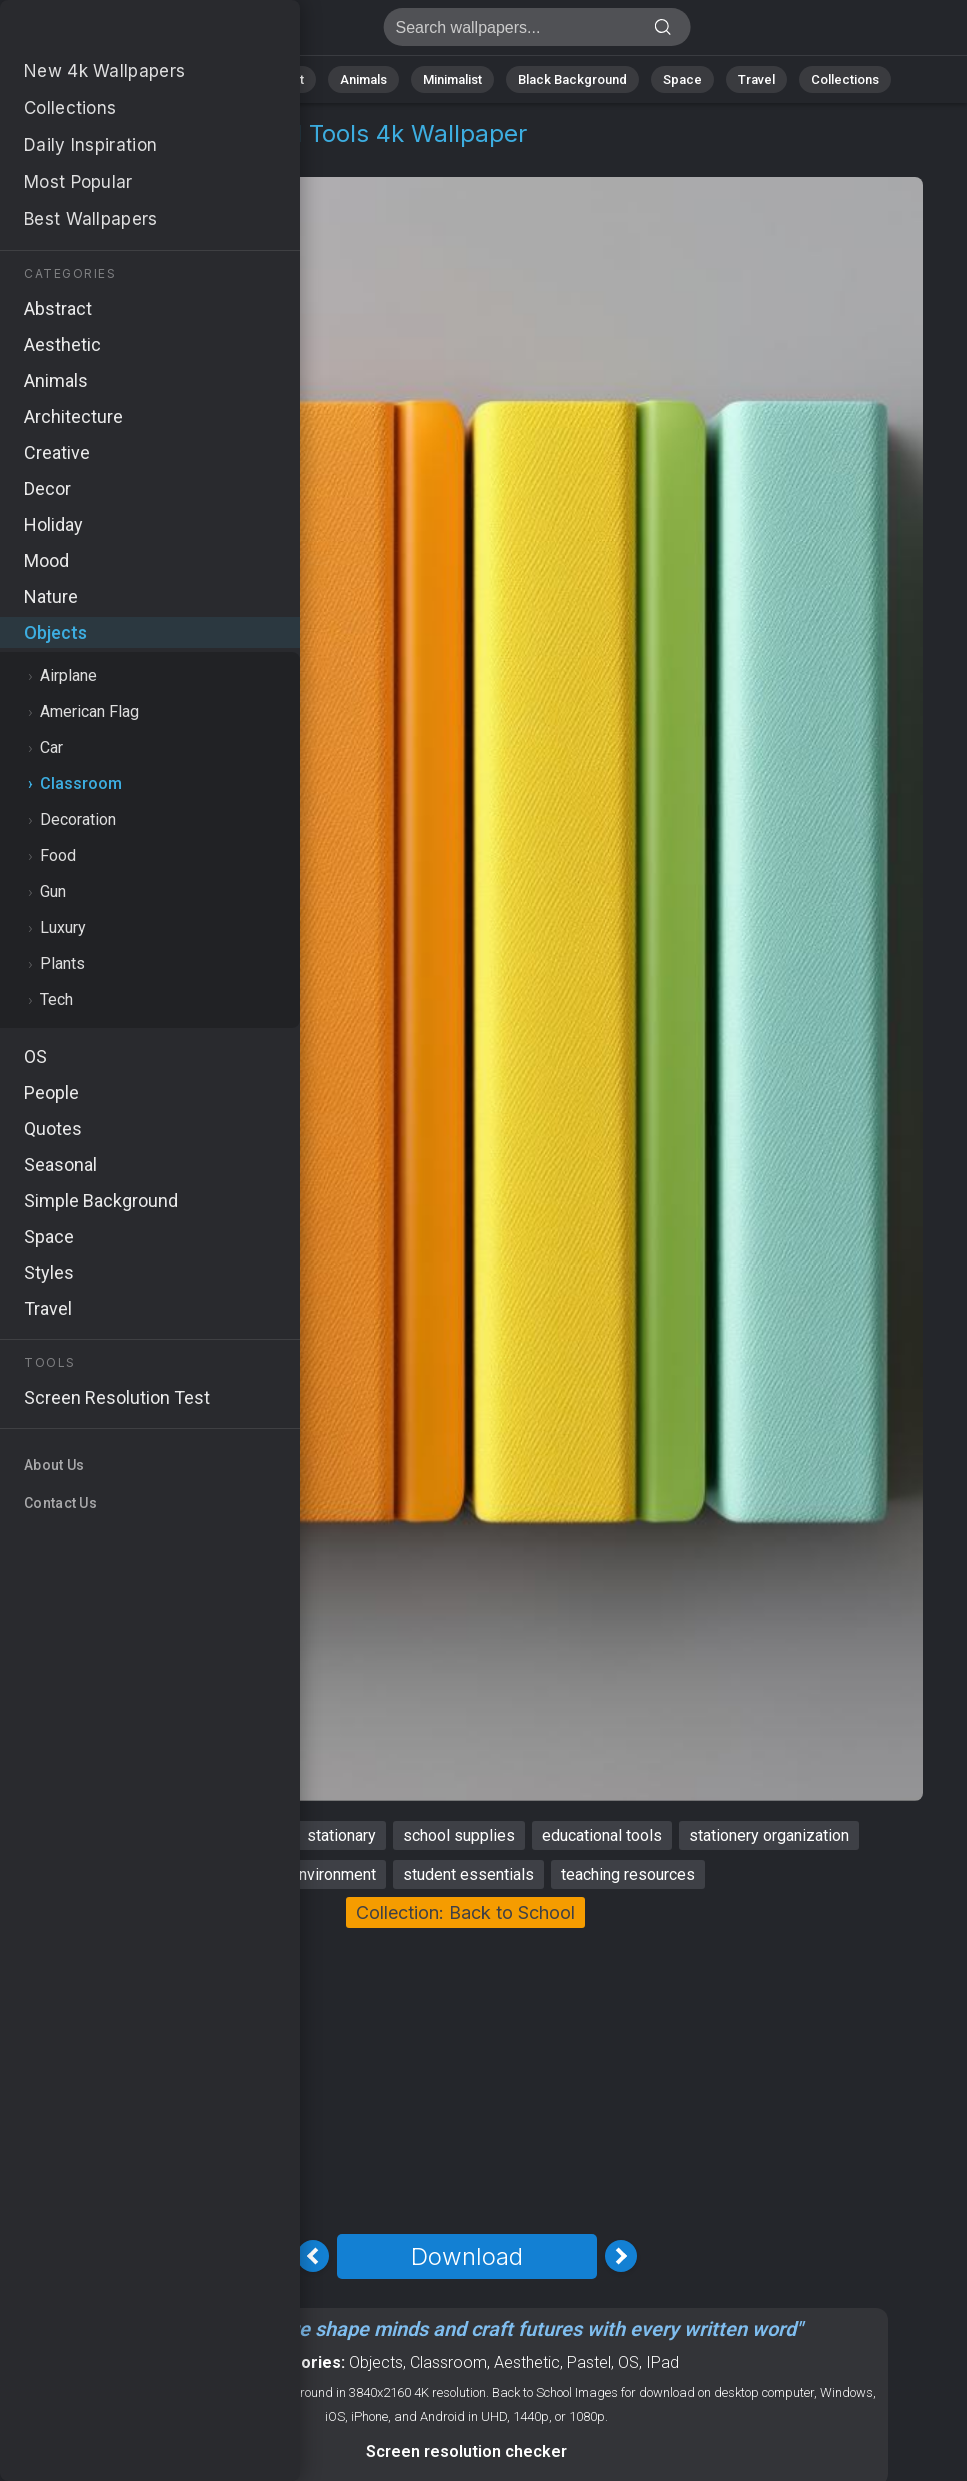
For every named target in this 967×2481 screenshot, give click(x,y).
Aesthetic (527, 2362)
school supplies (459, 1835)
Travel (756, 79)
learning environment (303, 1874)
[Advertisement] (466, 2078)
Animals (363, 79)
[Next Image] (621, 2256)
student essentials (468, 1874)
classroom (114, 1835)
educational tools (602, 1835)
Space (682, 79)
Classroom (175, 157)
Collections (845, 79)
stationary (341, 1835)
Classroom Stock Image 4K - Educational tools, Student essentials (120, 32)
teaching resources (628, 1874)
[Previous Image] (313, 2256)
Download (467, 2256)
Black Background (572, 79)
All (132, 79)
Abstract (278, 79)
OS (628, 2362)
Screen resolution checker (466, 2451)
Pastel (589, 2362)
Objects (83, 157)
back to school (229, 1835)
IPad (662, 2362)
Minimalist (452, 79)
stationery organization (769, 1835)
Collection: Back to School (465, 1912)
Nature (196, 79)
